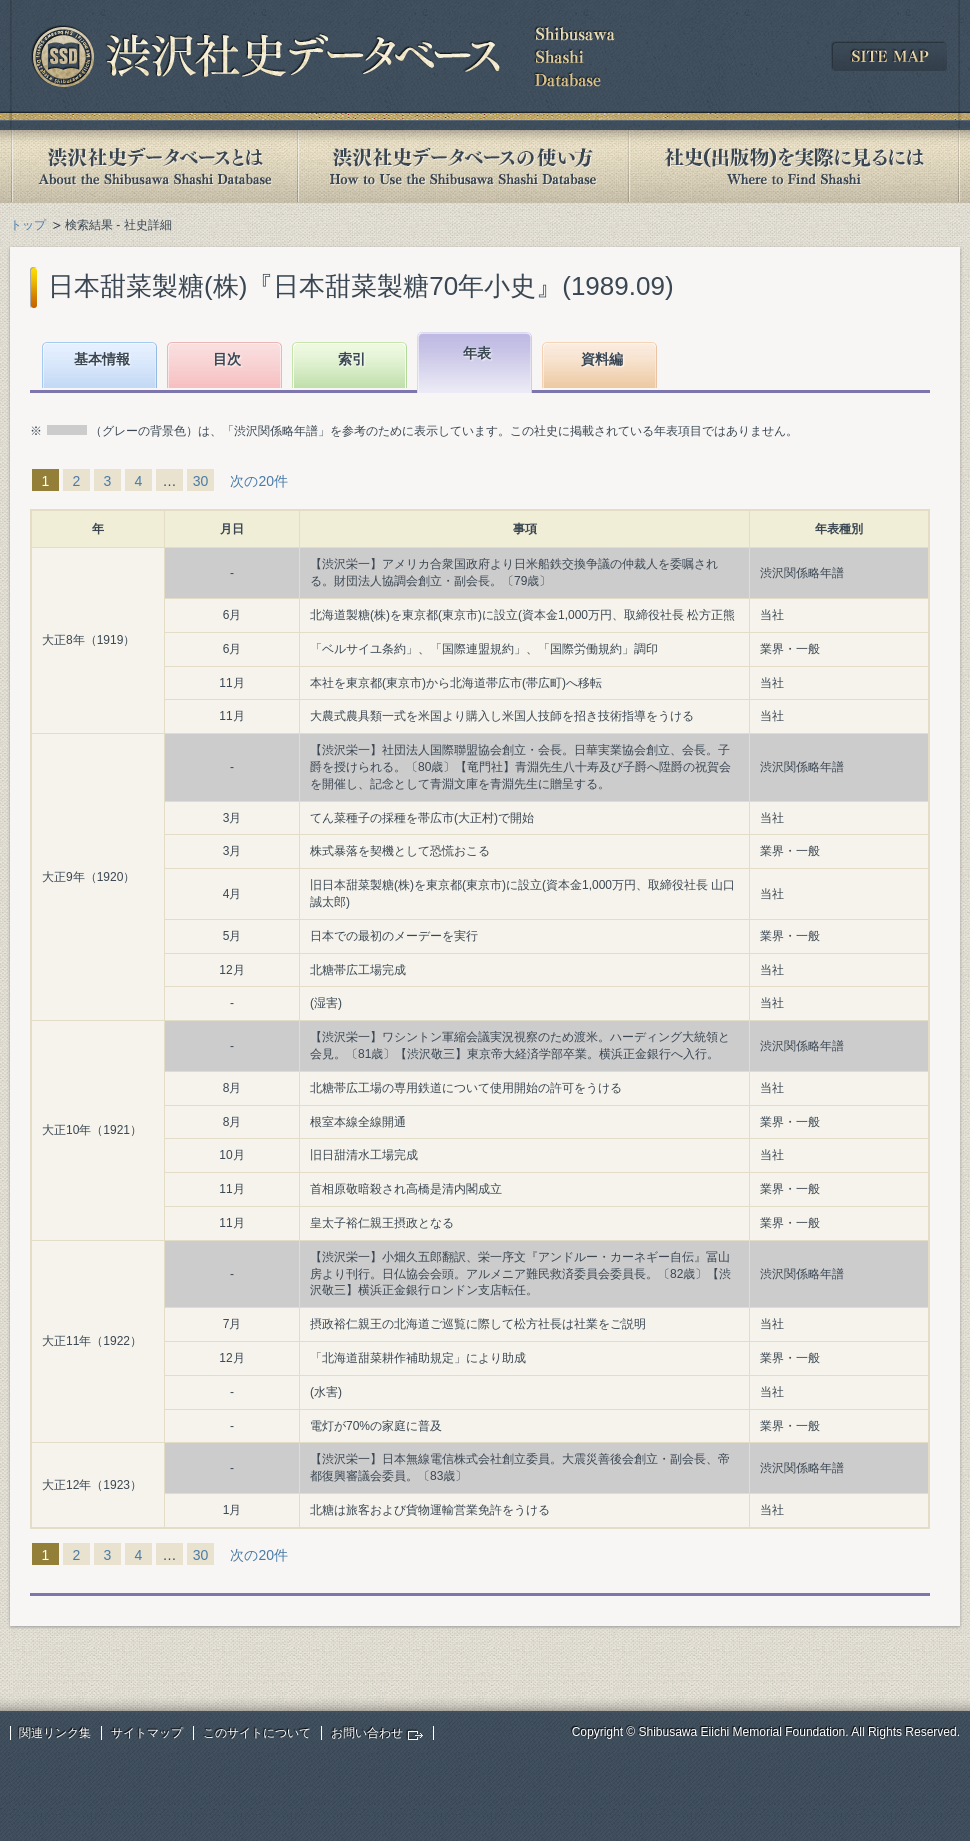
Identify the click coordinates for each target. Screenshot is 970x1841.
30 (201, 481)
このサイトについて (257, 1733)
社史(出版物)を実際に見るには (794, 166)
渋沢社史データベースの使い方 (463, 166)
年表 (477, 353)
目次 (227, 359)
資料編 (602, 359)
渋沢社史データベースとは (153, 166)
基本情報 (102, 359)
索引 (352, 359)
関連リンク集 (55, 1733)
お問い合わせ (367, 1733)
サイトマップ (147, 1733)
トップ (28, 225)
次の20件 (259, 481)
